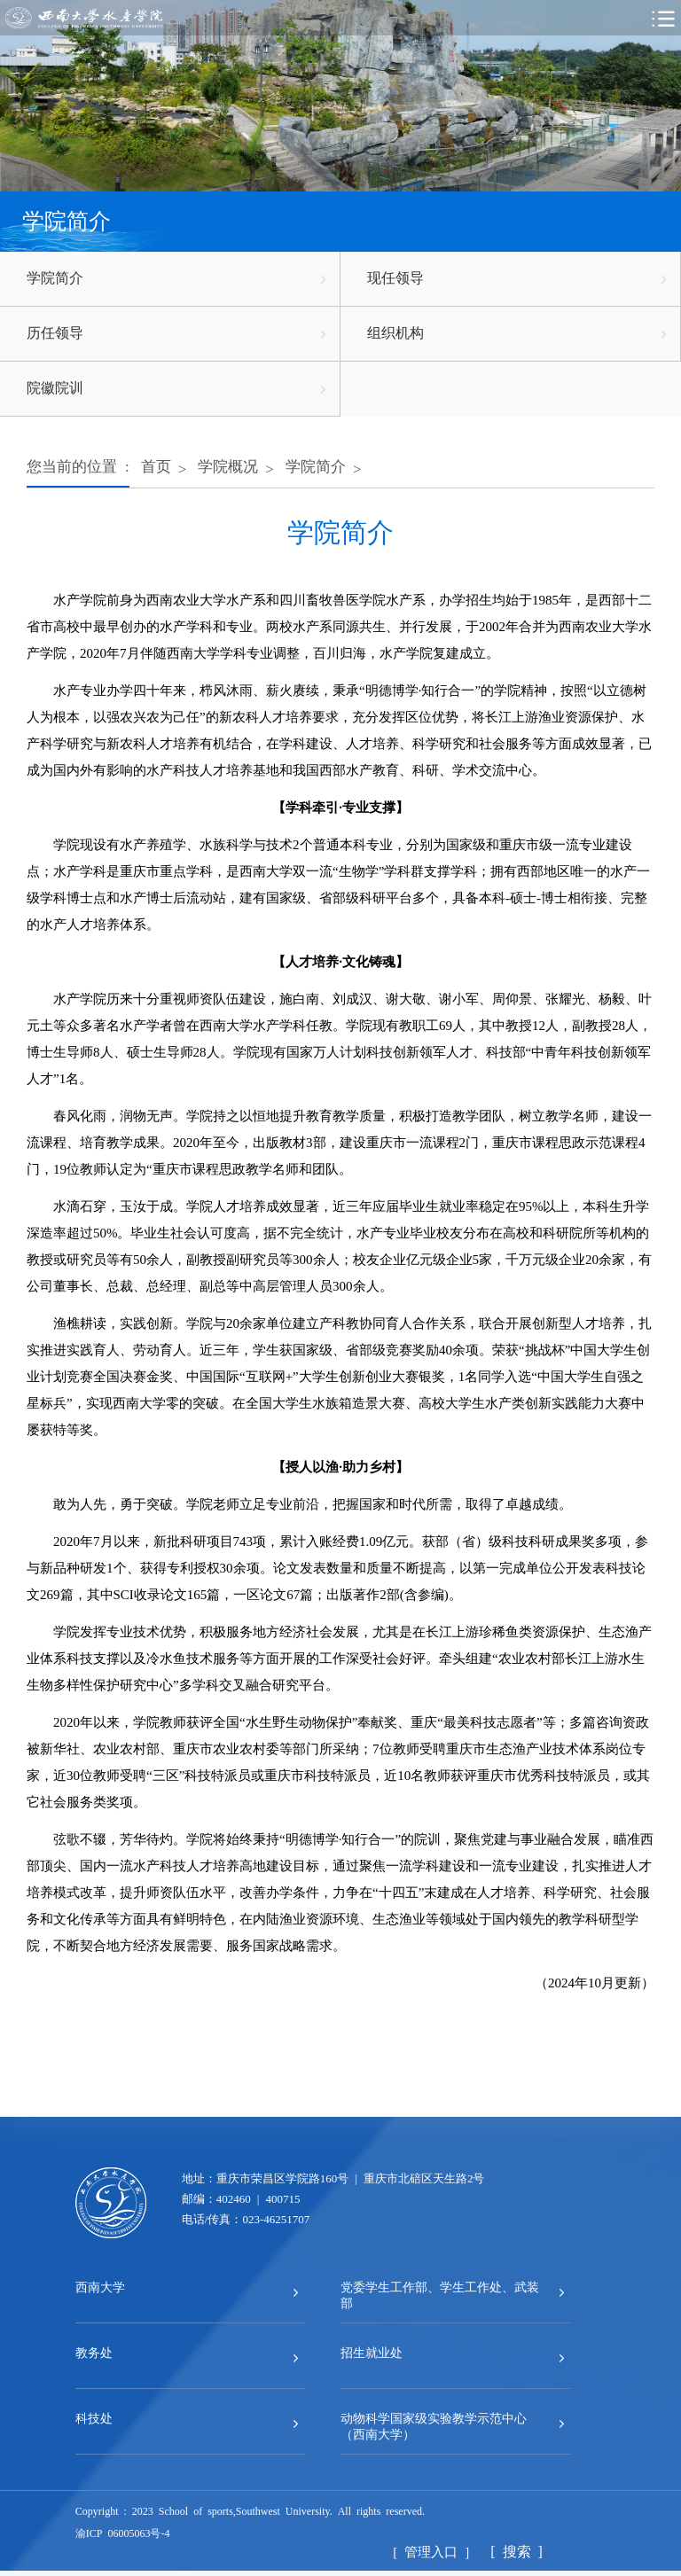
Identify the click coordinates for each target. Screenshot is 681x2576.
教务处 (94, 2352)
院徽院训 (55, 386)
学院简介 (55, 276)
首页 (156, 464)
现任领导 (395, 276)
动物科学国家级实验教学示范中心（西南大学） (433, 2425)
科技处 (94, 2417)
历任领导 (55, 331)
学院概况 (228, 464)
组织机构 (395, 331)
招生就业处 (371, 2352)
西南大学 (100, 2286)
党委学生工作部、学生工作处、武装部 (439, 2294)
